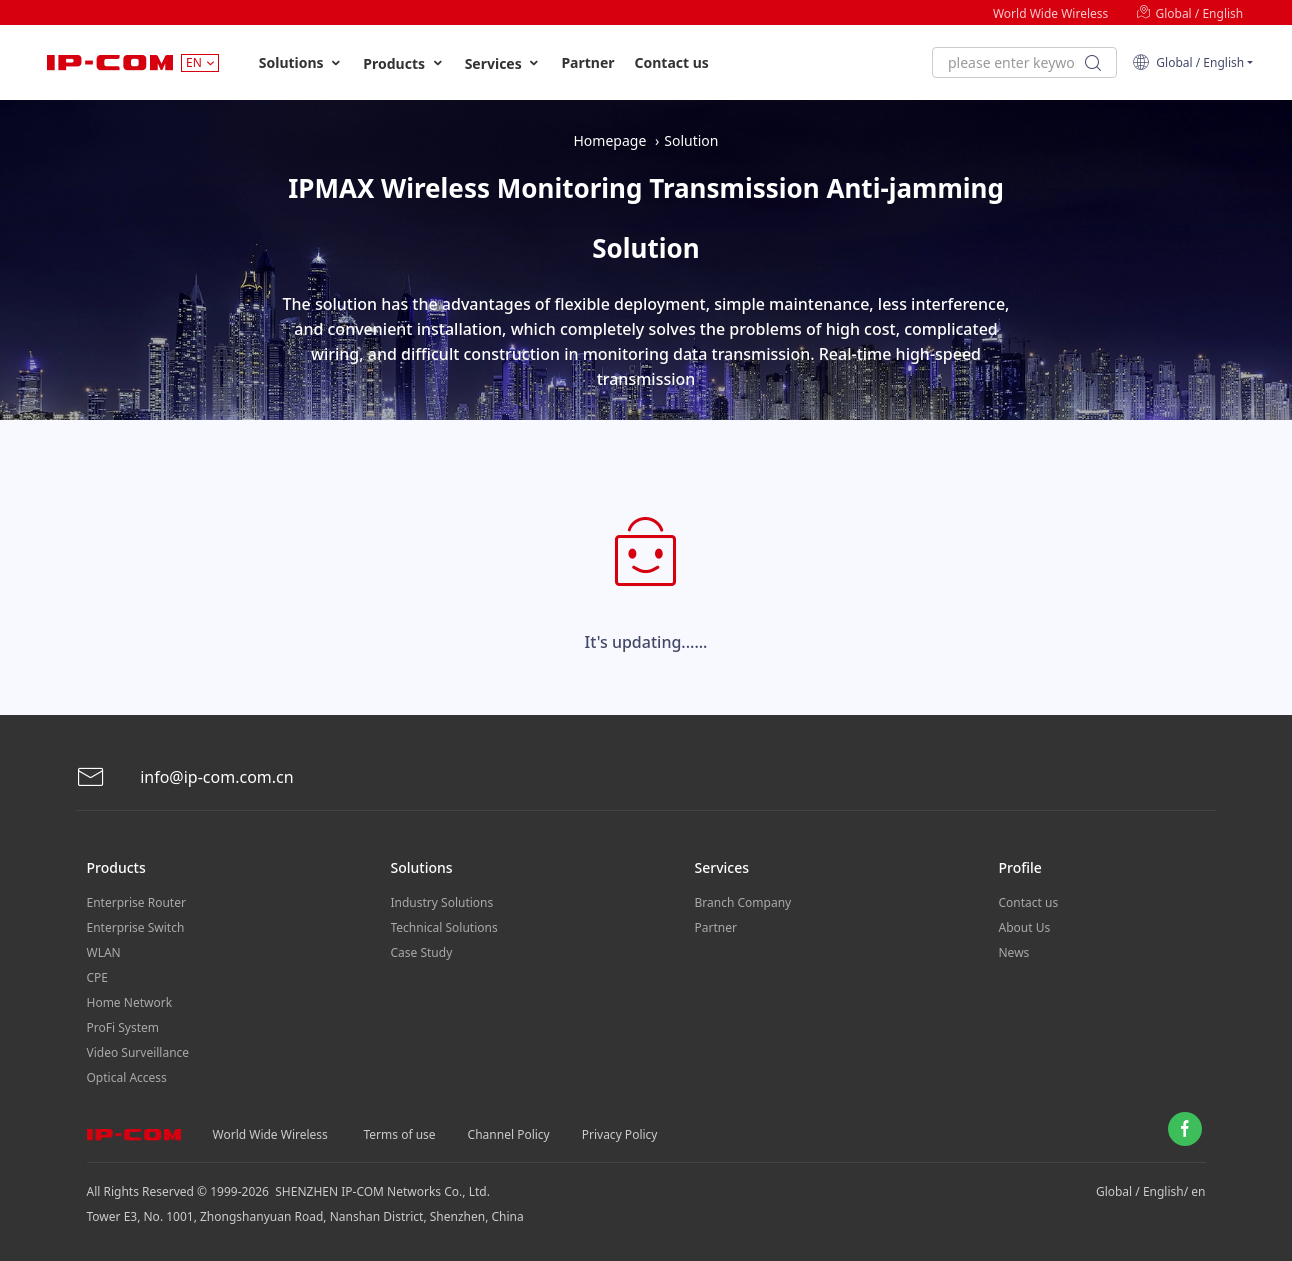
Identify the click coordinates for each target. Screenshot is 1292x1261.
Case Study (422, 952)
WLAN (104, 952)
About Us (1025, 927)
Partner (587, 62)
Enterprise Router (136, 902)
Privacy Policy (620, 1134)
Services (503, 63)
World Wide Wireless (1050, 13)
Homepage (609, 140)
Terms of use (400, 1134)
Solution (691, 140)
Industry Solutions (442, 902)
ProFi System (123, 1027)
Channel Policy (509, 1134)
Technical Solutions (444, 927)
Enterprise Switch (136, 927)
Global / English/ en (1151, 1191)
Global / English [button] (1188, 62)
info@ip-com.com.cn (185, 777)
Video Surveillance (138, 1052)
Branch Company (743, 902)
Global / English (1189, 13)
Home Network (130, 1002)
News (1014, 952)
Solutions (301, 63)
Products (403, 63)
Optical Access (127, 1077)
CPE (98, 977)
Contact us (672, 62)
